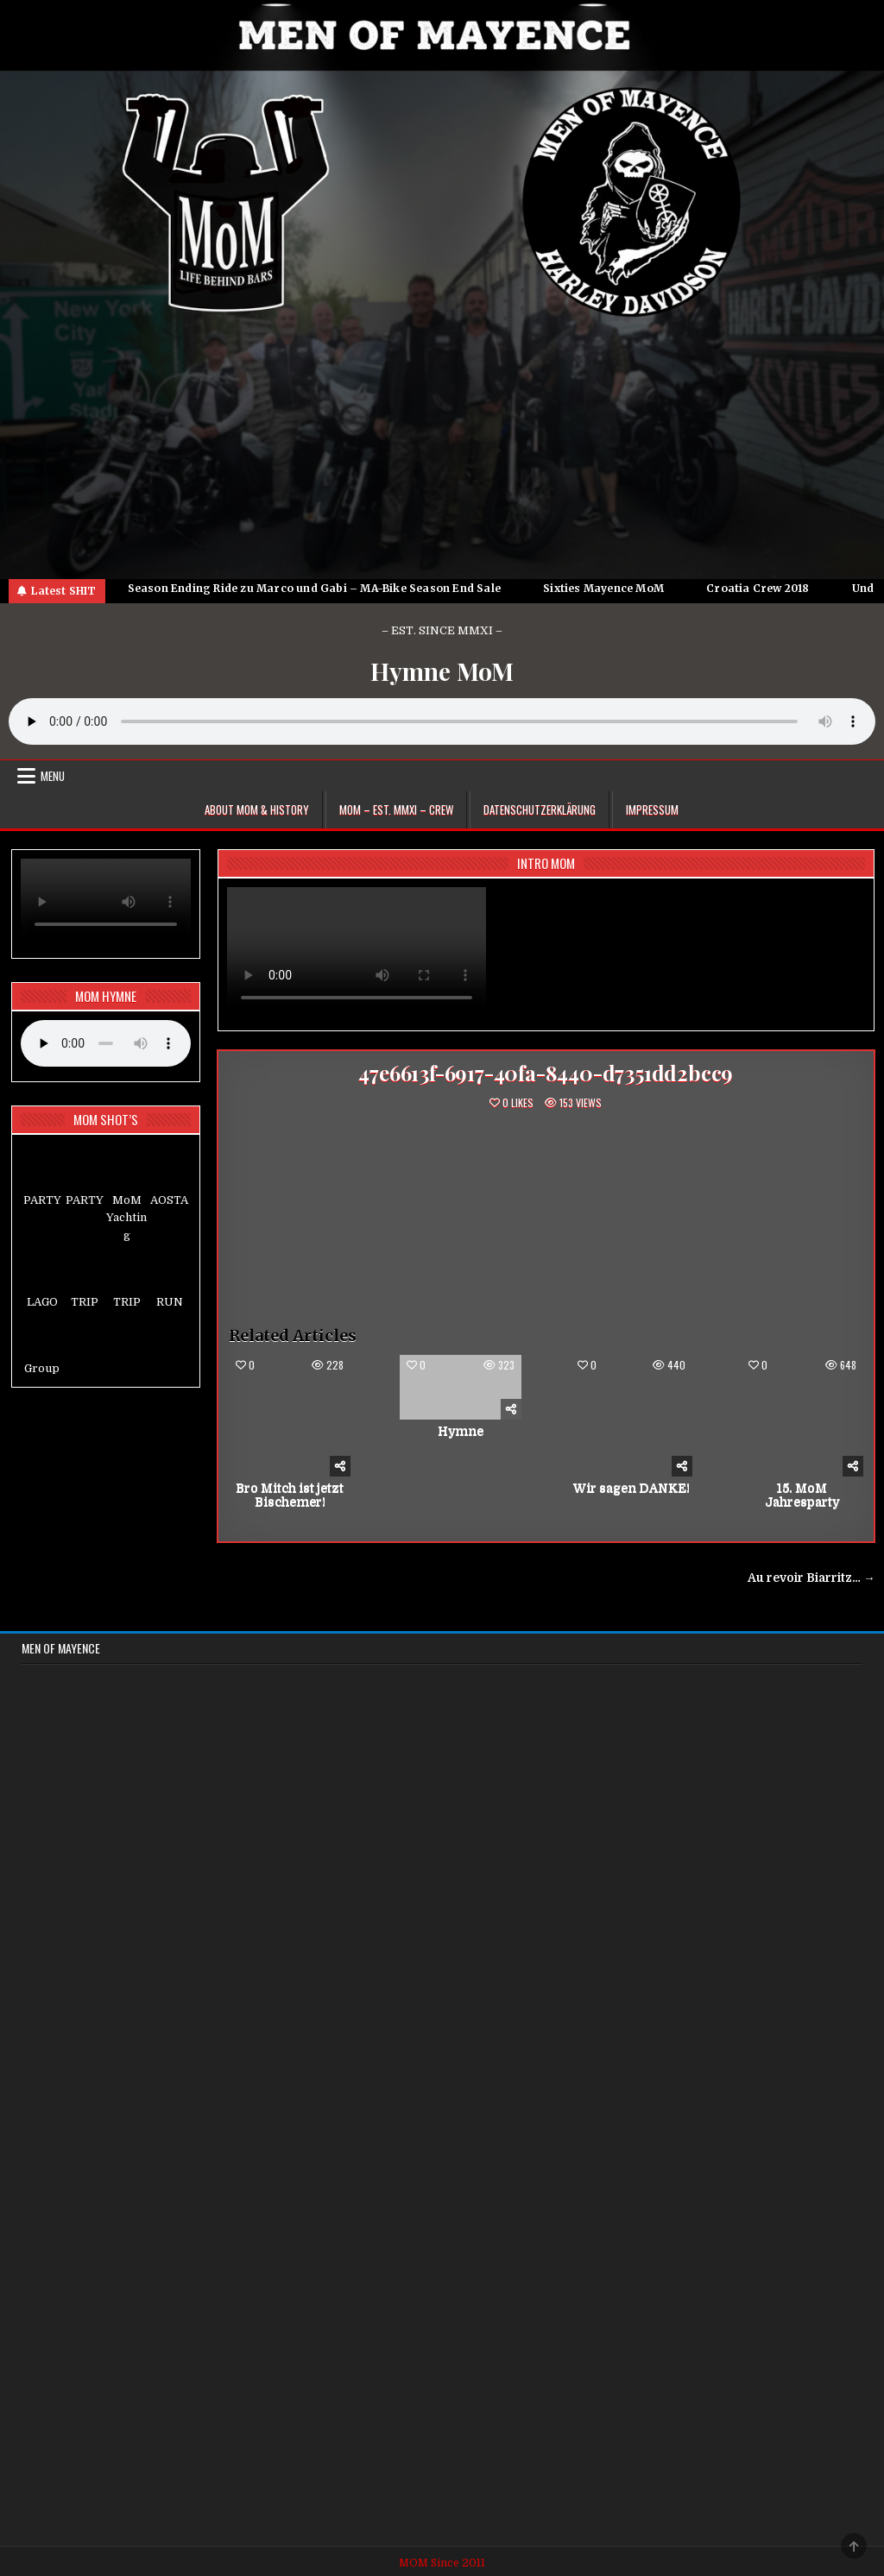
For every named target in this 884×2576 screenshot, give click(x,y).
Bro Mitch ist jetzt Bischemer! (290, 1495)
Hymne (460, 1431)
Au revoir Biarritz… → (811, 1577)
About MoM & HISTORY (257, 809)
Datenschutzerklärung (539, 809)
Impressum (652, 809)
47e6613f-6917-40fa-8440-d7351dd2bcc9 (545, 1072)
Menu (53, 775)
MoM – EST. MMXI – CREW (396, 809)
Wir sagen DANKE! (631, 1488)
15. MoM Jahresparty (802, 1495)
